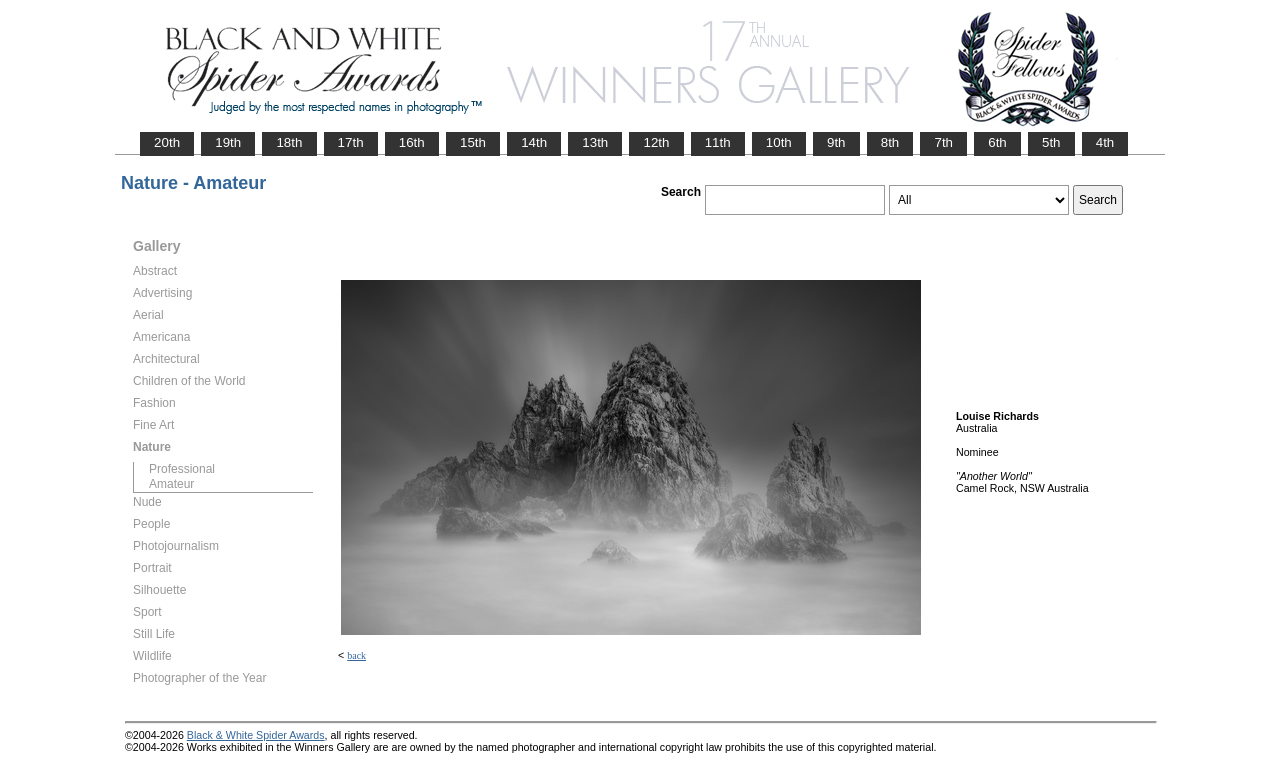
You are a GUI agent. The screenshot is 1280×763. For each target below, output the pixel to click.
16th (412, 142)
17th (351, 142)
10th (779, 142)
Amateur (171, 484)
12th (656, 142)
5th (1051, 142)
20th (167, 142)
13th (595, 142)
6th (997, 142)
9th (836, 142)
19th (228, 142)
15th (473, 142)
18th (289, 142)
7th (943, 142)
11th (718, 142)
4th (1105, 142)
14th (534, 142)
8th (890, 142)
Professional (182, 469)
